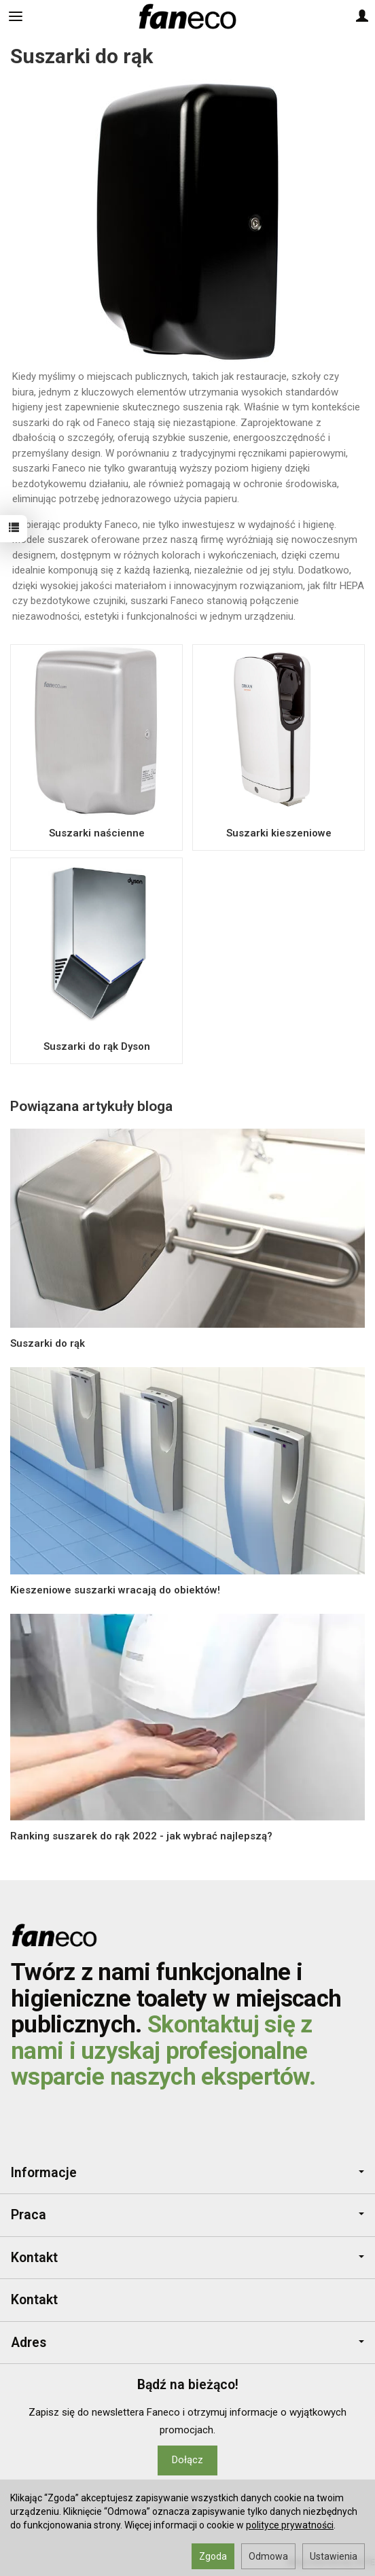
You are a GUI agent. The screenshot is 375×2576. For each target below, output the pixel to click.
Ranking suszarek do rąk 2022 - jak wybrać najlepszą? (141, 1836)
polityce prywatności (290, 2525)
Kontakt (187, 2257)
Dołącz (187, 2460)
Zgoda (213, 2556)
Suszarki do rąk (47, 1343)
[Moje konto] (362, 16)
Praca (187, 2215)
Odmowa (268, 2556)
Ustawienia (333, 2556)
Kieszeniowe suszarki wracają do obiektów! (115, 1590)
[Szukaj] (49, 16)
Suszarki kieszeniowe (279, 833)
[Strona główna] (187, 16)
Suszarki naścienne (97, 833)
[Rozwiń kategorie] (15, 16)
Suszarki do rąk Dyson (96, 1046)
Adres (187, 2342)
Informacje (187, 2173)
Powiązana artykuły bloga (91, 1106)
